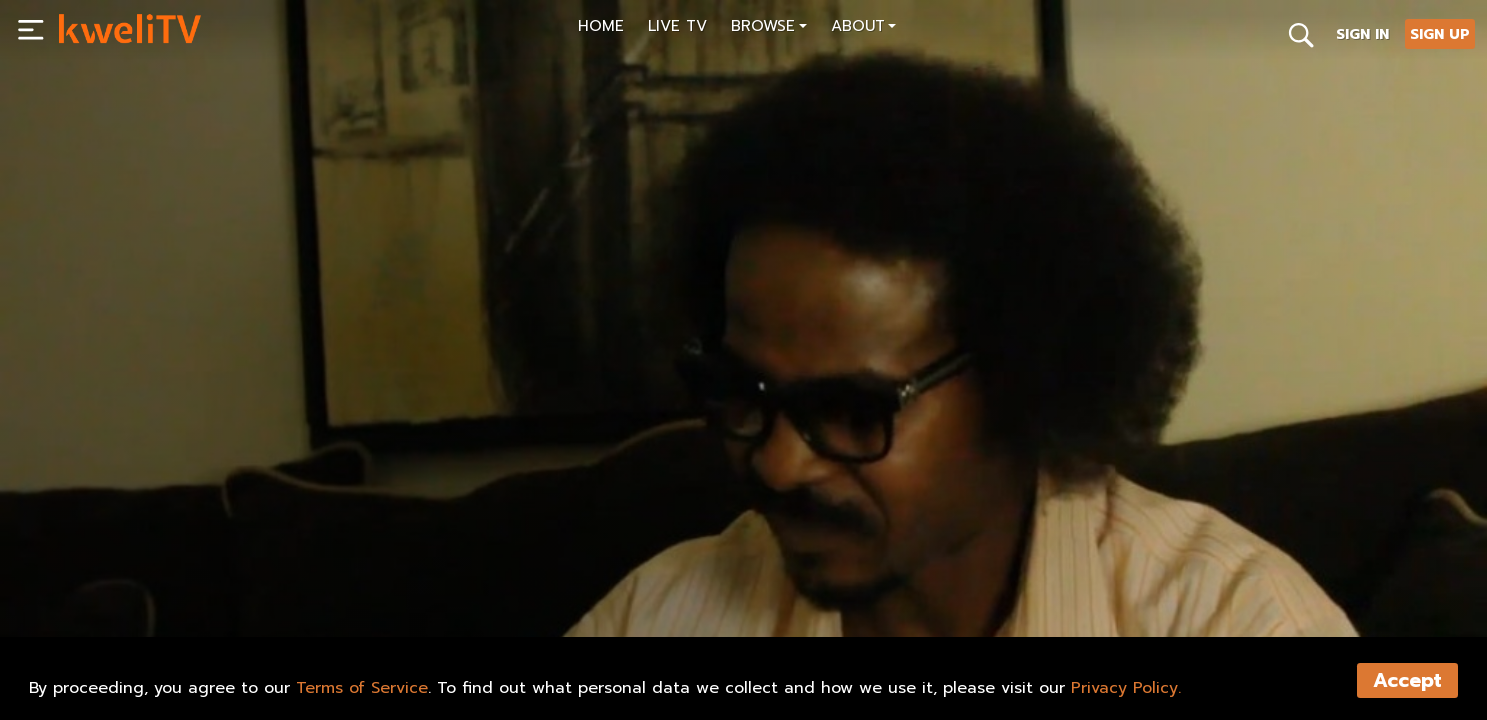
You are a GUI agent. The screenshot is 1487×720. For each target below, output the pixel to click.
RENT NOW (259, 576)
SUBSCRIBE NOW (129, 576)
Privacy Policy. (1126, 688)
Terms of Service (362, 688)
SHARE (355, 576)
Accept (1407, 680)
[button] (769, 28)
